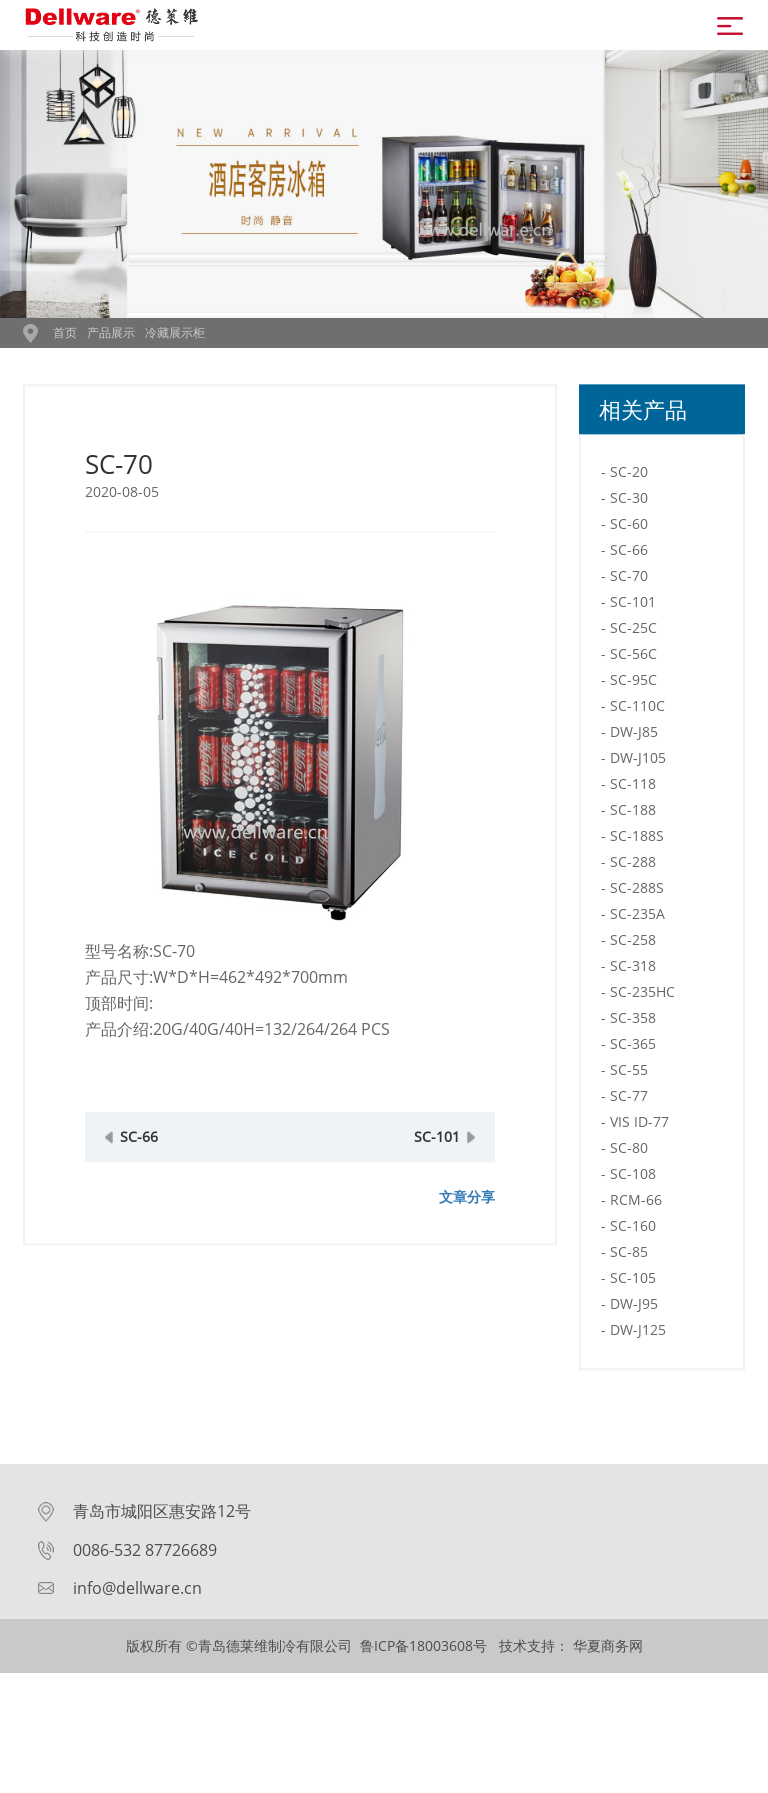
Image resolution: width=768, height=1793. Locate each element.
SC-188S (637, 867)
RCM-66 (636, 1231)
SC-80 (629, 1179)
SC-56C (633, 685)
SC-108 (633, 1205)
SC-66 (139, 1168)
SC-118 (633, 815)
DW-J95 (634, 1335)
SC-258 (633, 971)
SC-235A (637, 945)
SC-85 (629, 1283)
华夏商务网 (608, 1645)
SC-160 (633, 1257)
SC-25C (633, 659)
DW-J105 (638, 789)
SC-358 (633, 1049)
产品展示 (111, 332)
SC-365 (633, 1075)
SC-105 (633, 1309)
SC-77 (629, 1127)
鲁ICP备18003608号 (425, 1645)
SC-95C (633, 711)
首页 (65, 332)
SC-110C (637, 737)
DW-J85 (634, 763)
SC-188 (633, 841)
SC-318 (633, 997)
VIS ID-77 (639, 1153)
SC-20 (629, 503)
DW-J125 (638, 1361)
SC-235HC (642, 1023)
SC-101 (437, 1168)
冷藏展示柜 (175, 332)
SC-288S (637, 919)
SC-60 (629, 555)
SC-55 (629, 1101)
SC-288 (633, 893)
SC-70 (629, 607)
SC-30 (629, 529)
